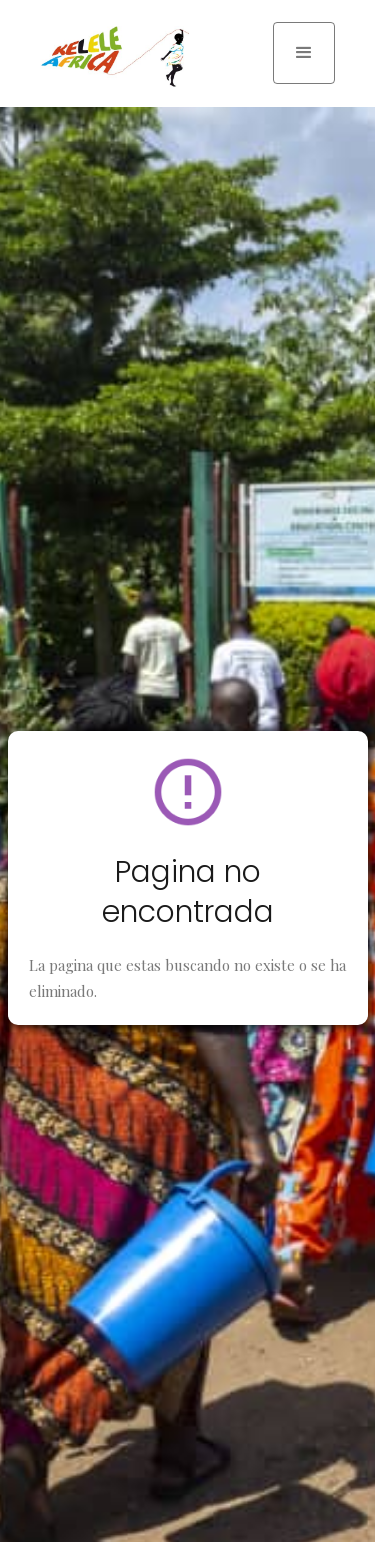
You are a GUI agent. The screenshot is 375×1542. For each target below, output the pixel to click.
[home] (110, 56)
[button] (304, 53)
